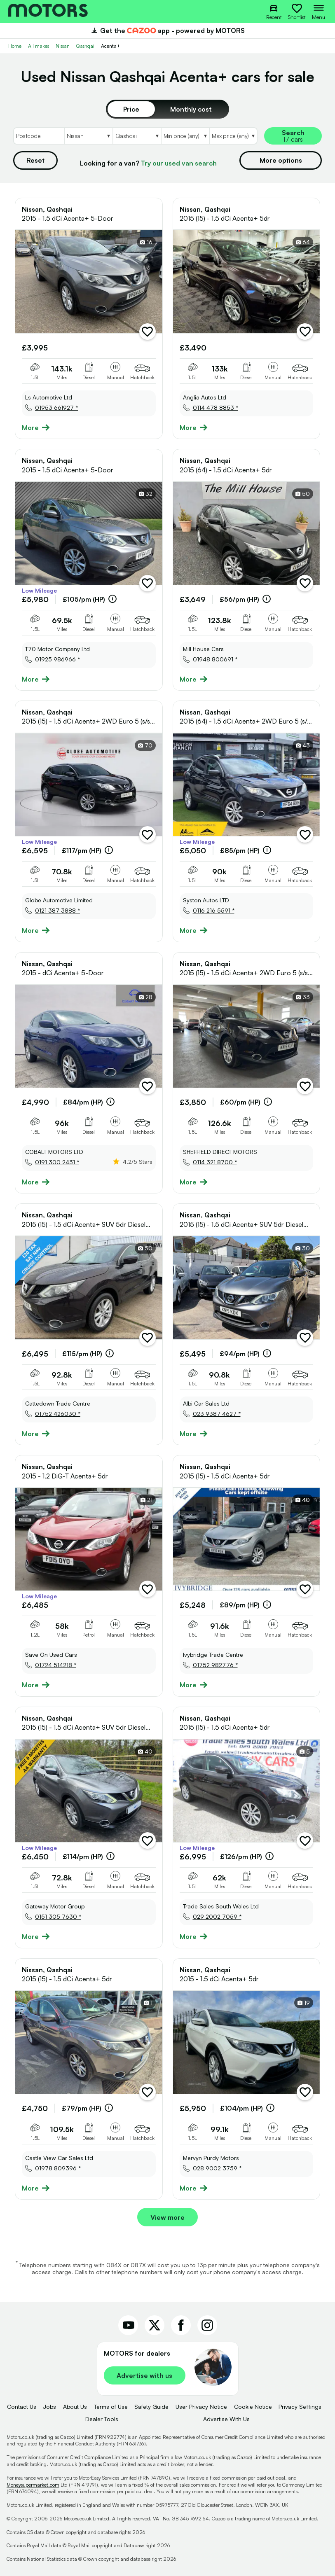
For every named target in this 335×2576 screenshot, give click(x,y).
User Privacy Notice (201, 2406)
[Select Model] (136, 136)
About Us (75, 2406)
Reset (35, 160)
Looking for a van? (148, 163)
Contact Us (21, 2406)
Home (14, 46)
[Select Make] (88, 136)
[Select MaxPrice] (233, 136)
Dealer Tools (101, 2418)
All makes (38, 46)
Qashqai (85, 46)
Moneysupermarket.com (33, 2485)
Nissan (63, 46)
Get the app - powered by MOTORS (167, 30)
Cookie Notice (253, 2406)
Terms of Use (111, 2406)
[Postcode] (38, 136)
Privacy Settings (300, 2406)
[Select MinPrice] (185, 136)
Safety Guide (151, 2406)
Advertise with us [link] (144, 2375)
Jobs (49, 2406)
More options (281, 160)
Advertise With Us (226, 2418)
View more (167, 2217)
